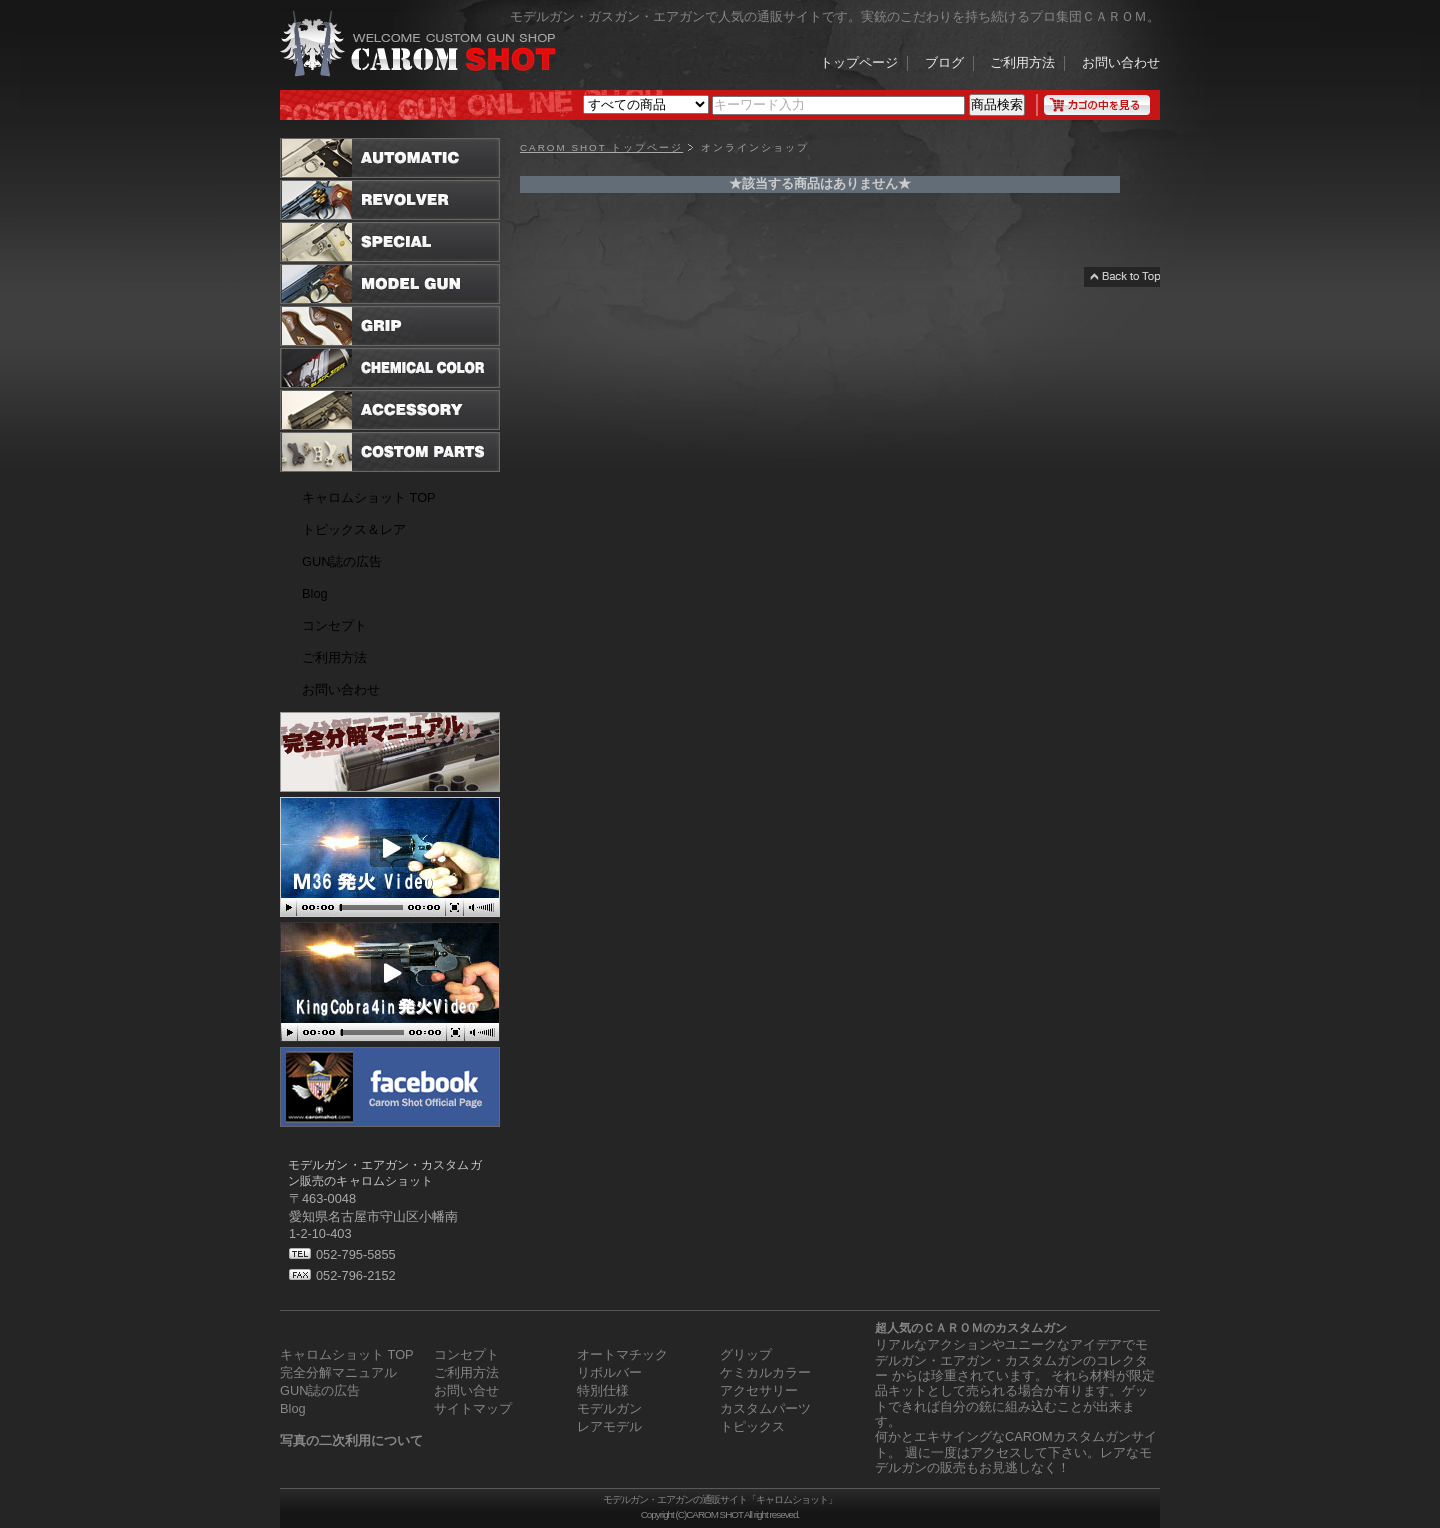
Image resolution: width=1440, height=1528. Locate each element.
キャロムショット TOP (369, 497)
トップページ (859, 64)
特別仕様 (603, 1390)
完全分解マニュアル (338, 1372)
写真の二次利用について (351, 1440)
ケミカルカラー (765, 1372)
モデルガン (609, 1408)
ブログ (944, 64)
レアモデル (609, 1426)
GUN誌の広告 (342, 561)
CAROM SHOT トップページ (601, 148)
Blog (315, 593)
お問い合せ (466, 1390)
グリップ (746, 1354)
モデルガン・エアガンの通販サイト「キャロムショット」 (720, 1499)
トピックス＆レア (354, 529)
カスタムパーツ (765, 1408)
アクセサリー (759, 1390)
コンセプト (334, 625)
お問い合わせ (1121, 64)
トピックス (752, 1426)
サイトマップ (473, 1408)
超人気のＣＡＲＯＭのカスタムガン (971, 1328)
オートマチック (622, 1354)
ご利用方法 (1022, 64)
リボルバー (609, 1372)
